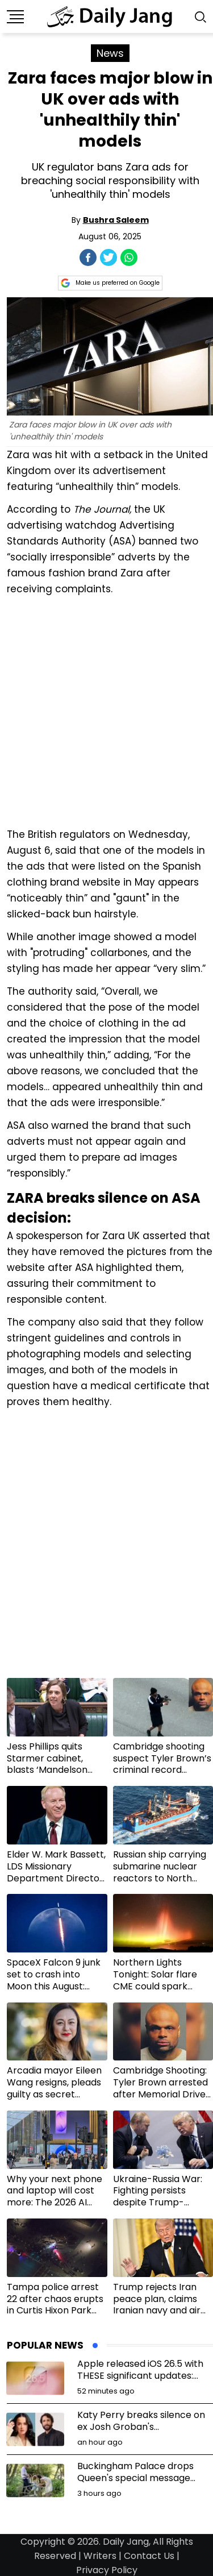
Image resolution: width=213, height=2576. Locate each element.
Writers (99, 2555)
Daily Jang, (127, 2541)
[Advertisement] (106, 710)
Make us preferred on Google (110, 283)
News (110, 53)
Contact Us (149, 2555)
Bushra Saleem (116, 220)
